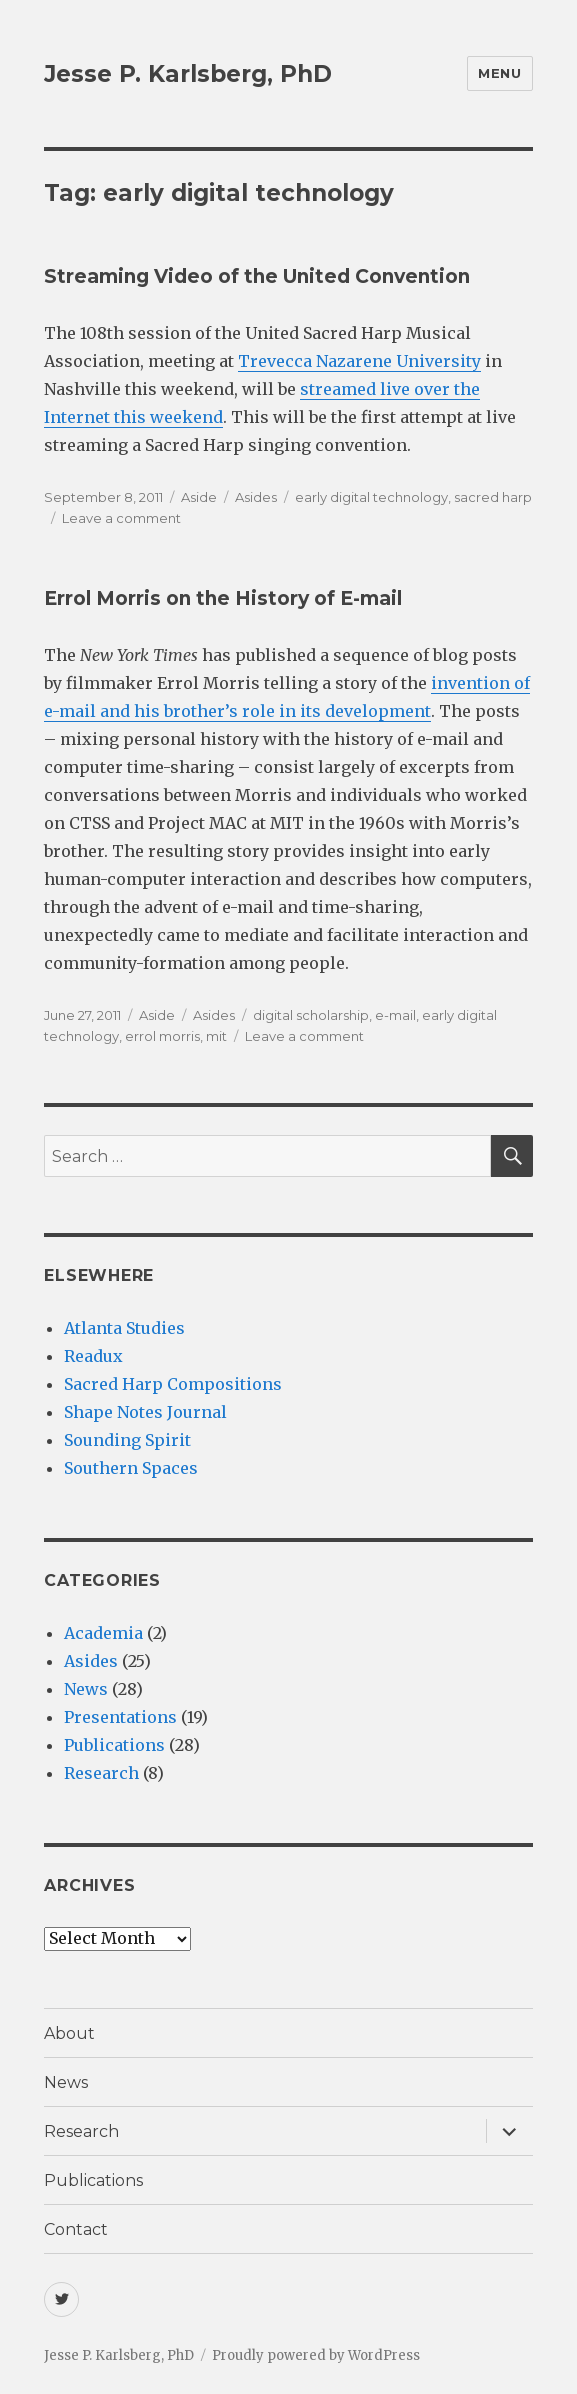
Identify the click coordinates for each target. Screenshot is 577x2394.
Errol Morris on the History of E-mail (223, 598)
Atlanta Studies (124, 1328)
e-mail (395, 1015)
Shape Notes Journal (145, 1412)
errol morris (162, 1036)
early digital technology (371, 497)
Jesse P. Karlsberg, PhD (188, 74)
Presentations (120, 1717)
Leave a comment (121, 518)
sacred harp (493, 497)
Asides (256, 497)
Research (101, 1773)
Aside (199, 497)
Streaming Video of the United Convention (257, 276)
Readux (93, 1356)
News (86, 1689)
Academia (103, 1633)
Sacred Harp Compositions (173, 1384)
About (69, 2033)
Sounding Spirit (127, 1440)
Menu (499, 73)
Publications (114, 1745)
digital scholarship (311, 1015)
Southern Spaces (131, 1468)
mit (216, 1036)
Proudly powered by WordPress (316, 2355)
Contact (76, 2229)
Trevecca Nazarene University (359, 361)
